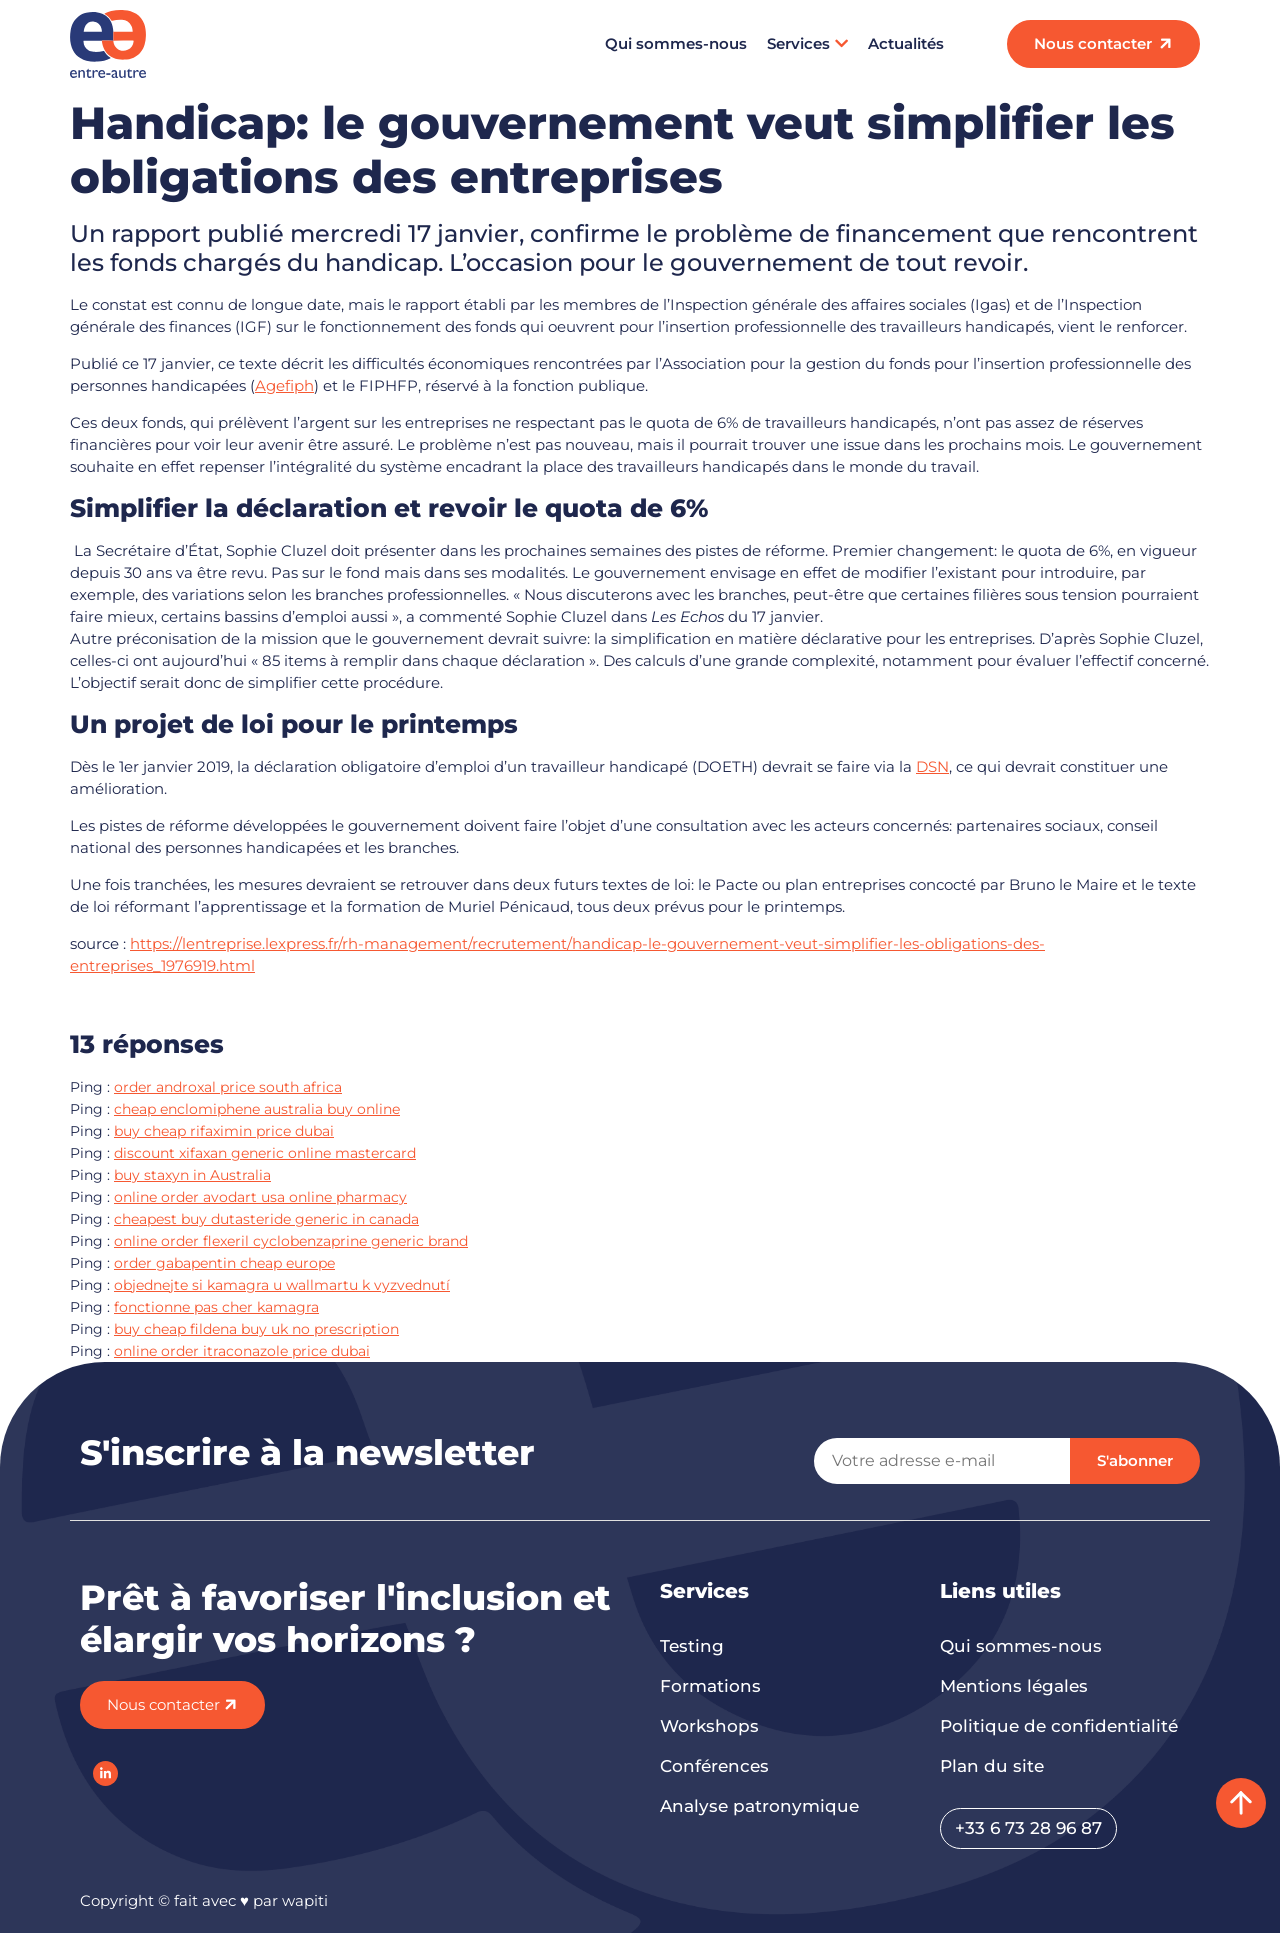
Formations (710, 1686)
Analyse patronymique (759, 1806)
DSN (932, 766)
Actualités (906, 43)
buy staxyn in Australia (192, 1175)
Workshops (709, 1726)
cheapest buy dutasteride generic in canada (266, 1219)
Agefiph (284, 385)
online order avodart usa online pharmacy (260, 1197)
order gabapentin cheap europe (224, 1263)
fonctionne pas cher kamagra (216, 1307)
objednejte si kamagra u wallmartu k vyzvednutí (282, 1285)
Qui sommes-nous (676, 43)
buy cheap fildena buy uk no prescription (256, 1329)
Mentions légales (1014, 1686)
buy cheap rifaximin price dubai (224, 1131)
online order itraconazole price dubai (242, 1351)
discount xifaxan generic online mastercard (265, 1153)
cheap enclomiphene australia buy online (257, 1109)
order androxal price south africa (228, 1087)
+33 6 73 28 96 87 (1028, 1828)
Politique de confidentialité (1059, 1726)
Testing (692, 1646)
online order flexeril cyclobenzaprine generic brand (291, 1241)
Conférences (714, 1766)
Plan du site (992, 1766)
